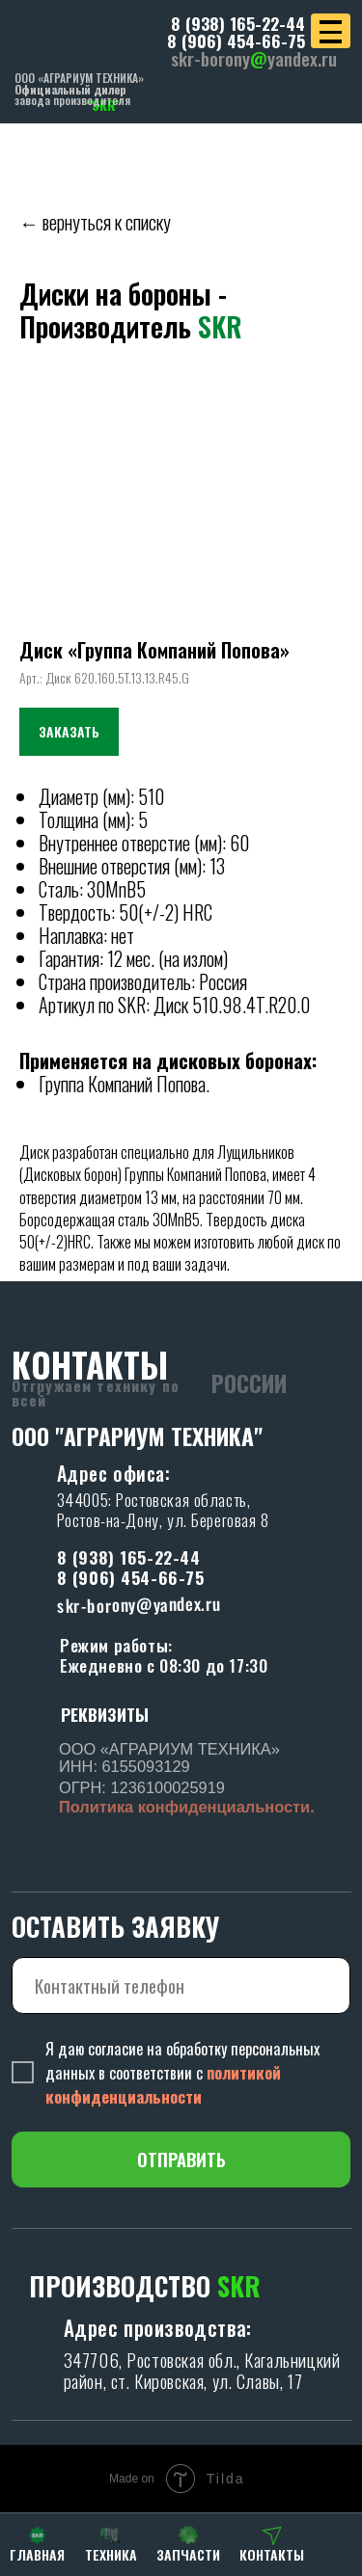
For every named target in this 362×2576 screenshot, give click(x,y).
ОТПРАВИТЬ (181, 2159)
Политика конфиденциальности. (187, 1806)
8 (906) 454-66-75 (236, 40)
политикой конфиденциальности (163, 2084)
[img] (86, 37)
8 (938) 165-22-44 (238, 23)
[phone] (181, 1985)
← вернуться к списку (95, 221)
